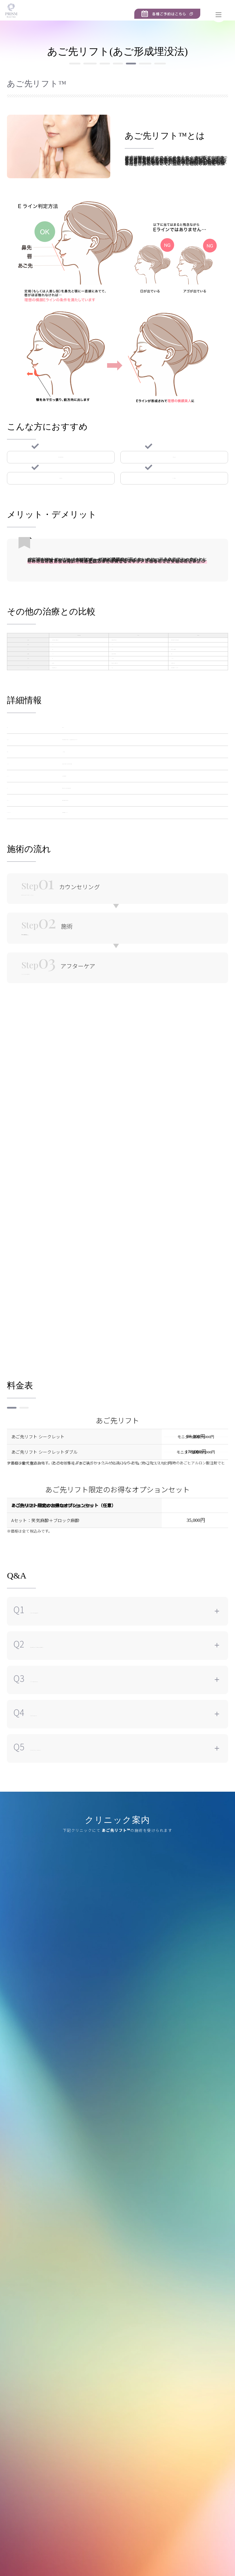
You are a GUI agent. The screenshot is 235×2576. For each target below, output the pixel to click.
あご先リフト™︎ (93, 87)
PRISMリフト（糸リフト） (51, 75)
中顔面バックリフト (189, 75)
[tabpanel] (117, 2004)
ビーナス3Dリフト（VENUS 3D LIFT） (123, 75)
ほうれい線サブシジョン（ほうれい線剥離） (161, 87)
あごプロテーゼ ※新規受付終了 (117, 99)
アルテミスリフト (50, 87)
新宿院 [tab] (19, 1891)
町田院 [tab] (45, 1891)
